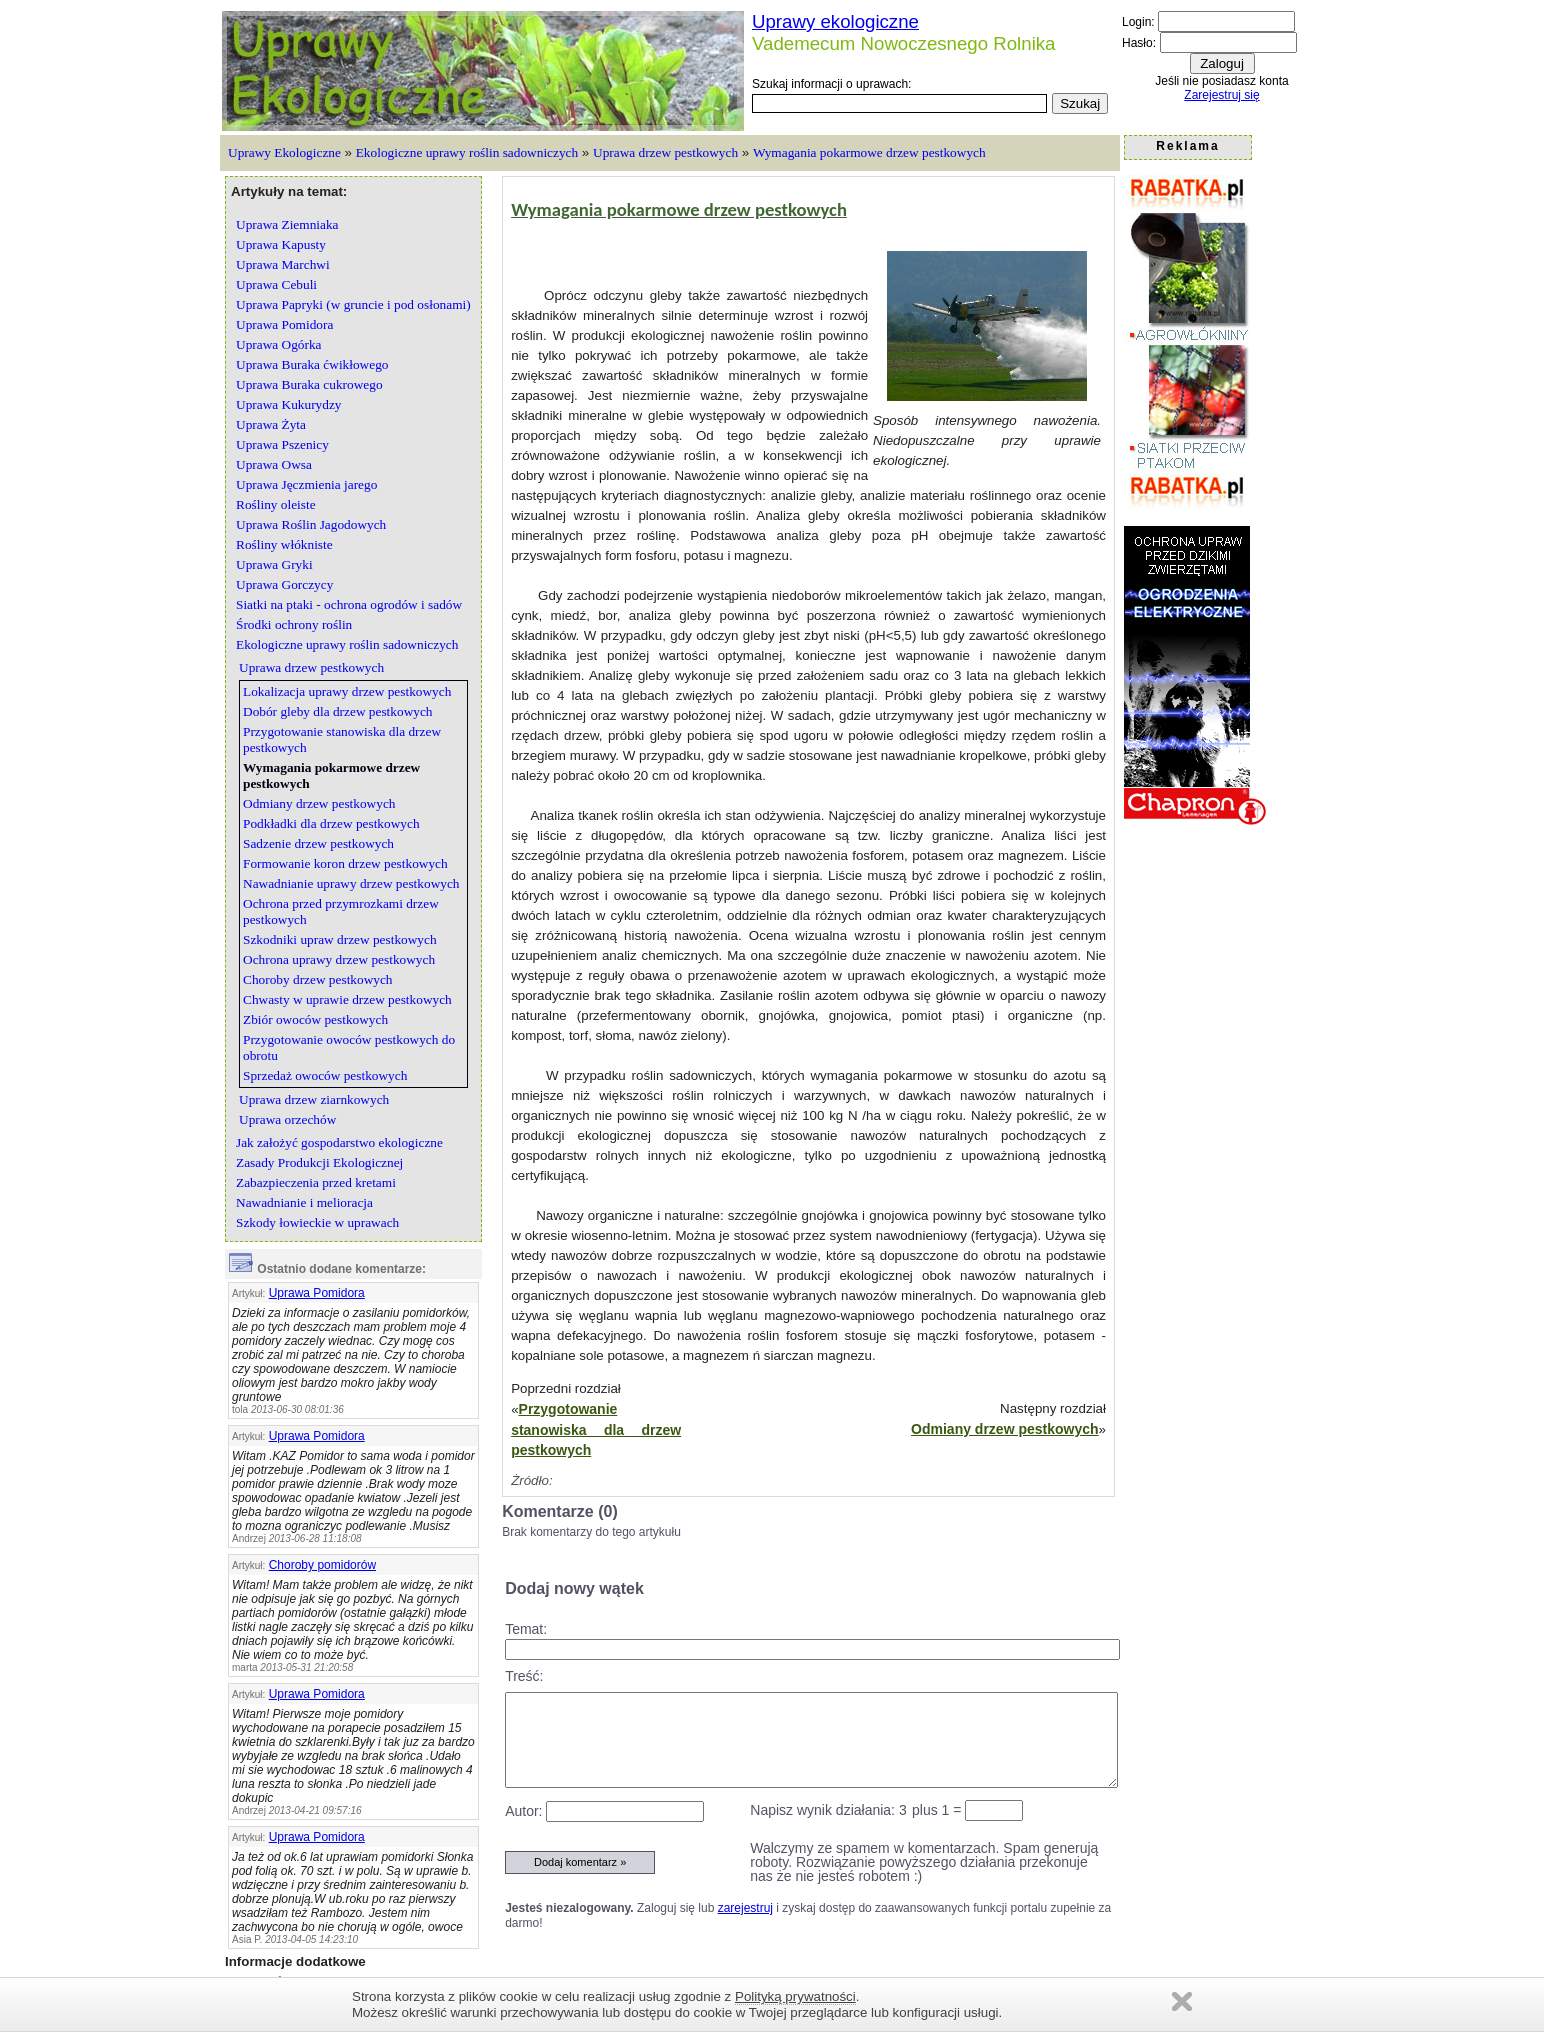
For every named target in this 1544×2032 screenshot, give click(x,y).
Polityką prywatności (795, 1996)
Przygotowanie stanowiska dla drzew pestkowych (596, 1429)
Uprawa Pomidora (317, 1293)
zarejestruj (745, 1908)
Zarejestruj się (1221, 95)
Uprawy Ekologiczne (284, 152)
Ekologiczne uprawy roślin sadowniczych (467, 152)
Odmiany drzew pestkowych (1005, 1429)
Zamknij (1182, 2001)
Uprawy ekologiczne (835, 21)
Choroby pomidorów (322, 1565)
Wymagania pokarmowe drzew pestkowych (869, 152)
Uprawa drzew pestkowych (665, 152)
